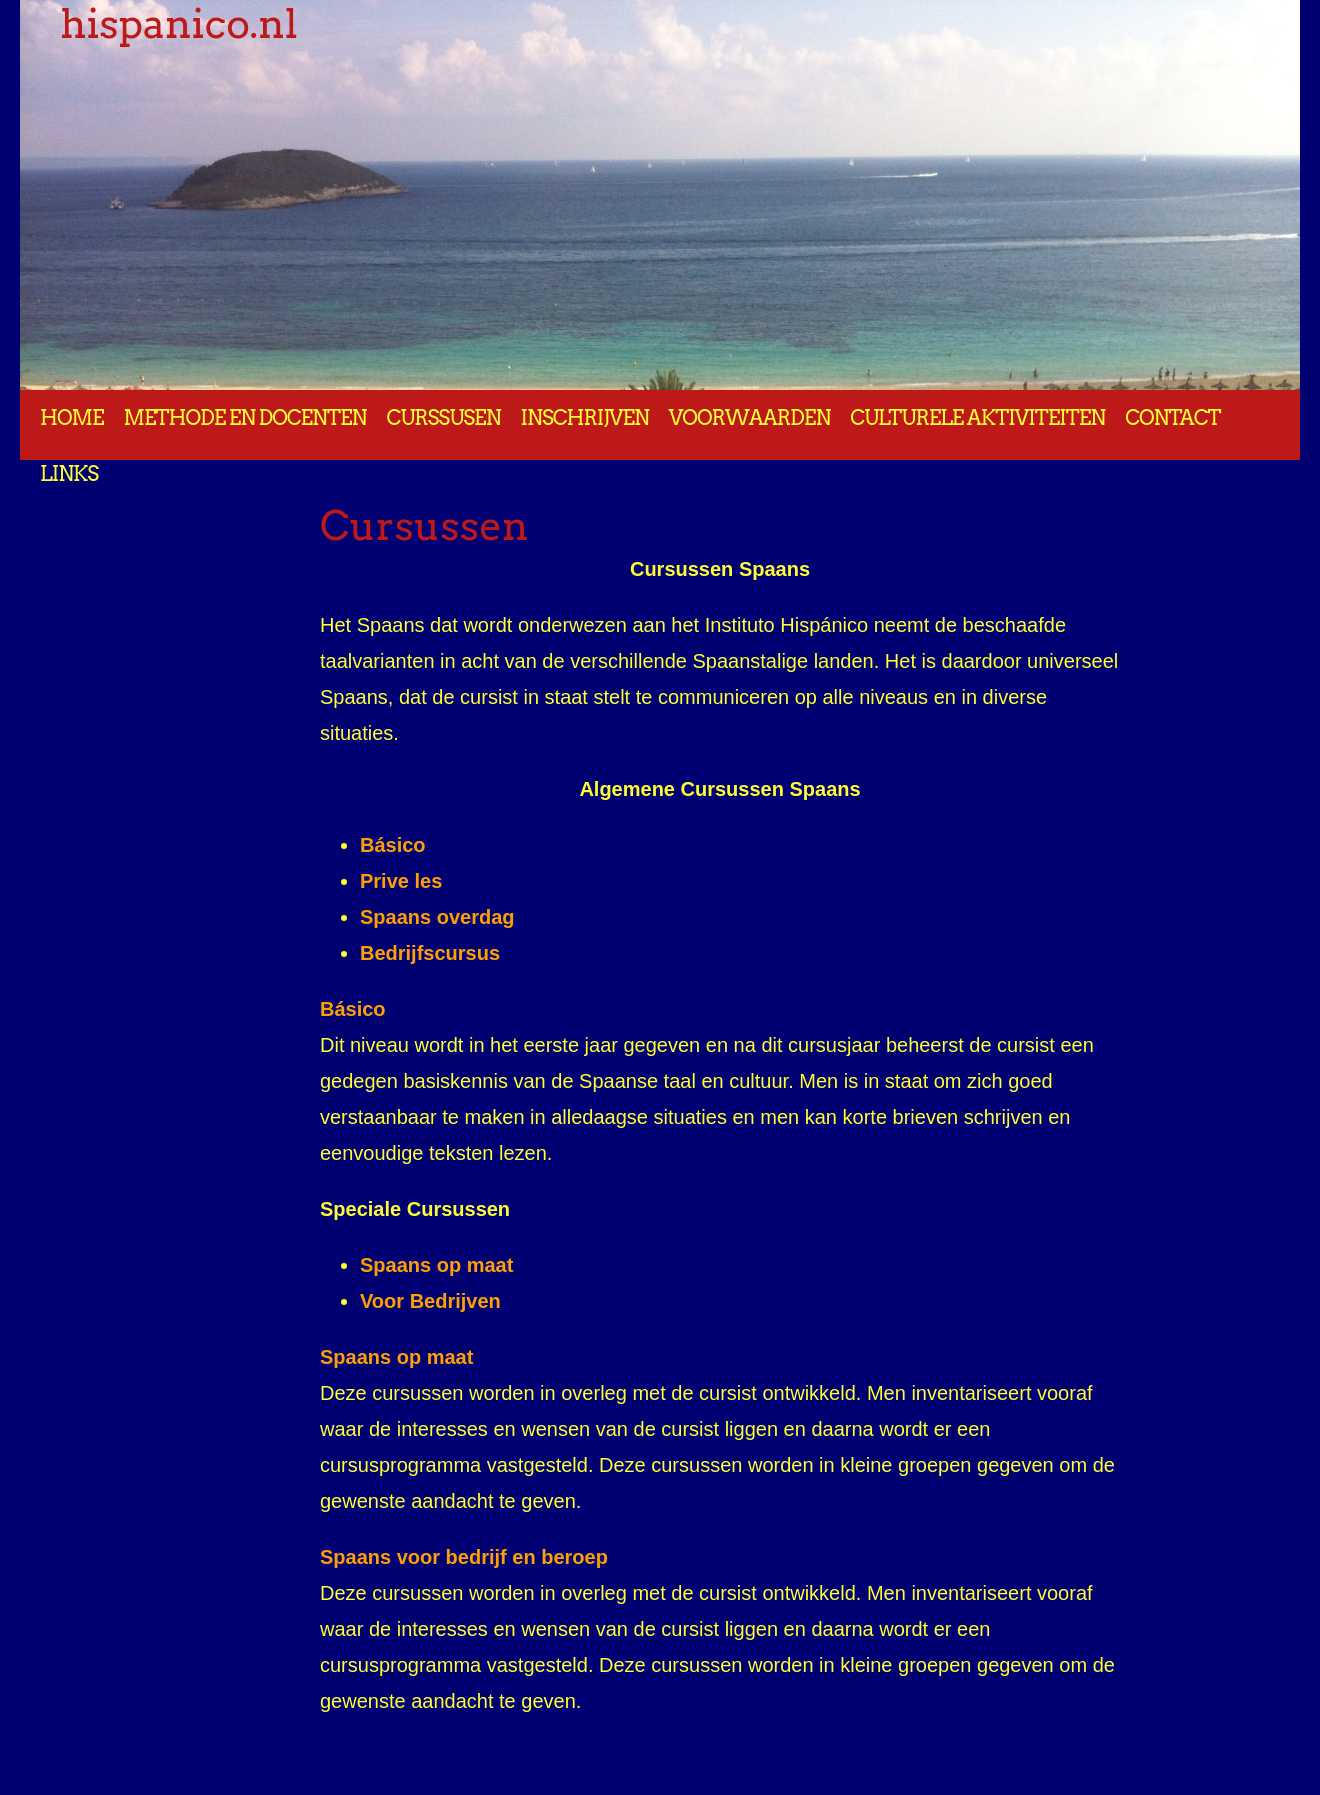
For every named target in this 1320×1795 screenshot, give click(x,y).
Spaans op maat (396, 1357)
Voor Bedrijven (430, 1301)
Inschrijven (585, 418)
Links (69, 474)
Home (72, 418)
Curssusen (443, 418)
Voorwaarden (749, 418)
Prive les (401, 881)
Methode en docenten (245, 418)
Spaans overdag (437, 917)
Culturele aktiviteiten (977, 418)
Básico (393, 845)
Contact (1172, 418)
